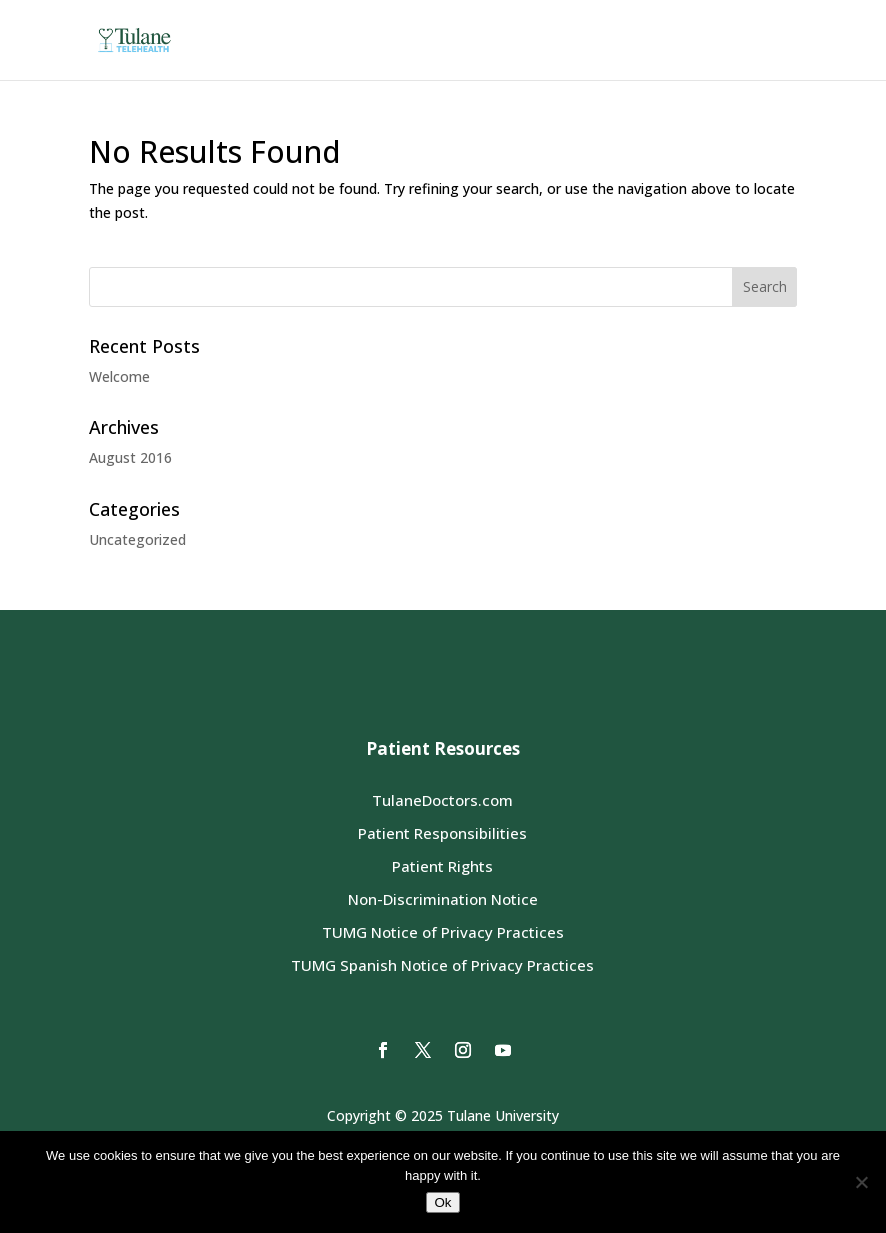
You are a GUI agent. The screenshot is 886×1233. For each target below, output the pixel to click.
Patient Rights (442, 866)
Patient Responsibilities (442, 833)
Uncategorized (137, 539)
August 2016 (130, 457)
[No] (861, 1182)
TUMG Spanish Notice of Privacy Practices (442, 965)
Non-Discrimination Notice (443, 899)
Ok (442, 1202)
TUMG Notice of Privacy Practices (443, 932)
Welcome (119, 376)
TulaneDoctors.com (442, 800)
